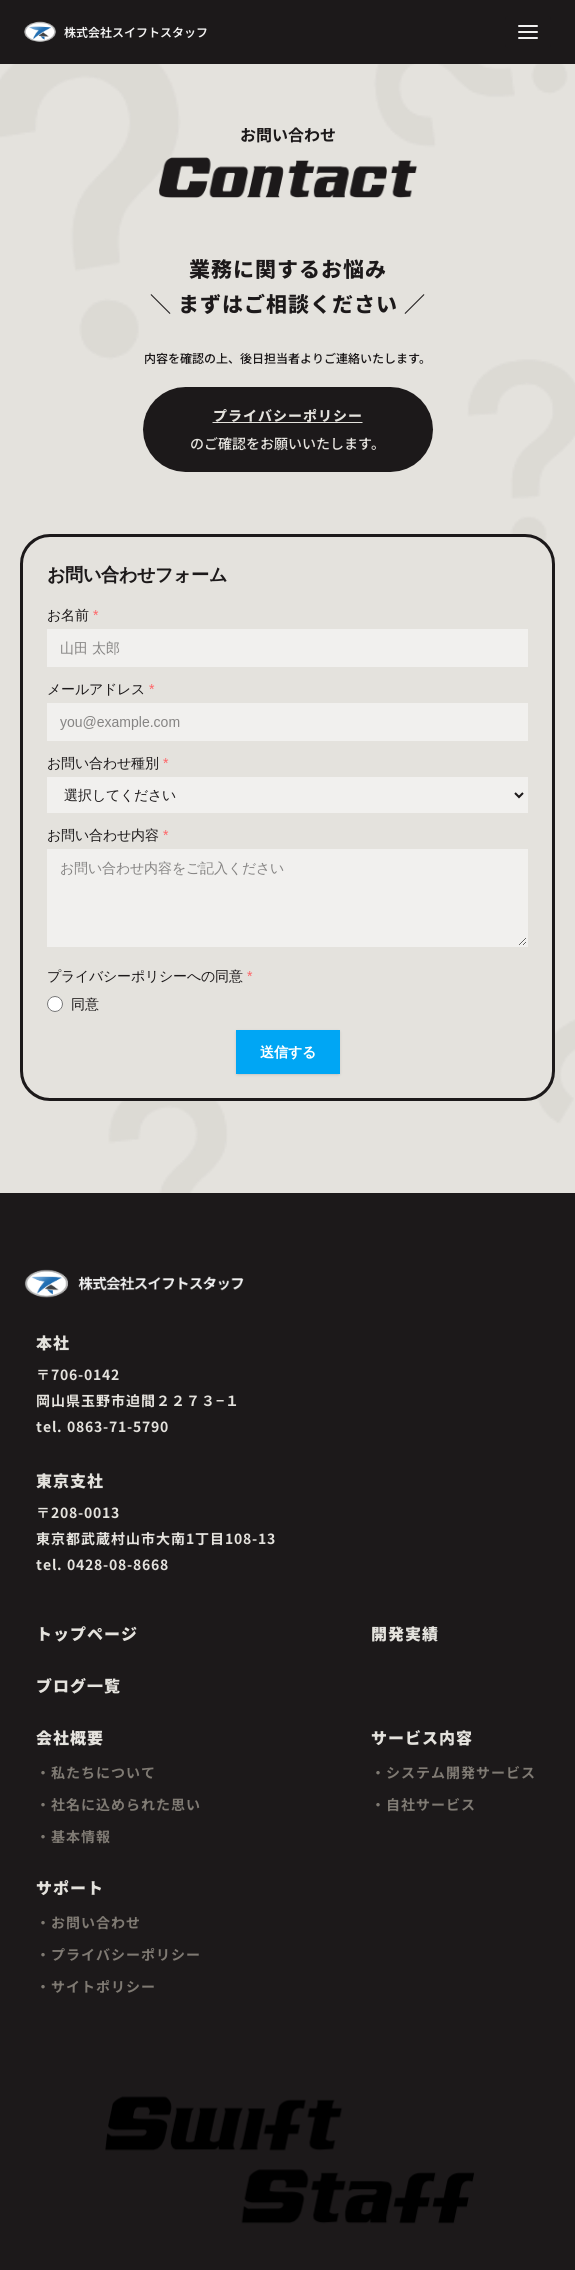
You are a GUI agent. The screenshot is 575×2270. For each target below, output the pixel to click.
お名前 (72, 615)
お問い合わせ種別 (107, 763)
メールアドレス (100, 689)
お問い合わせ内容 (107, 835)
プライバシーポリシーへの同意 (149, 976)
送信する (288, 1052)
